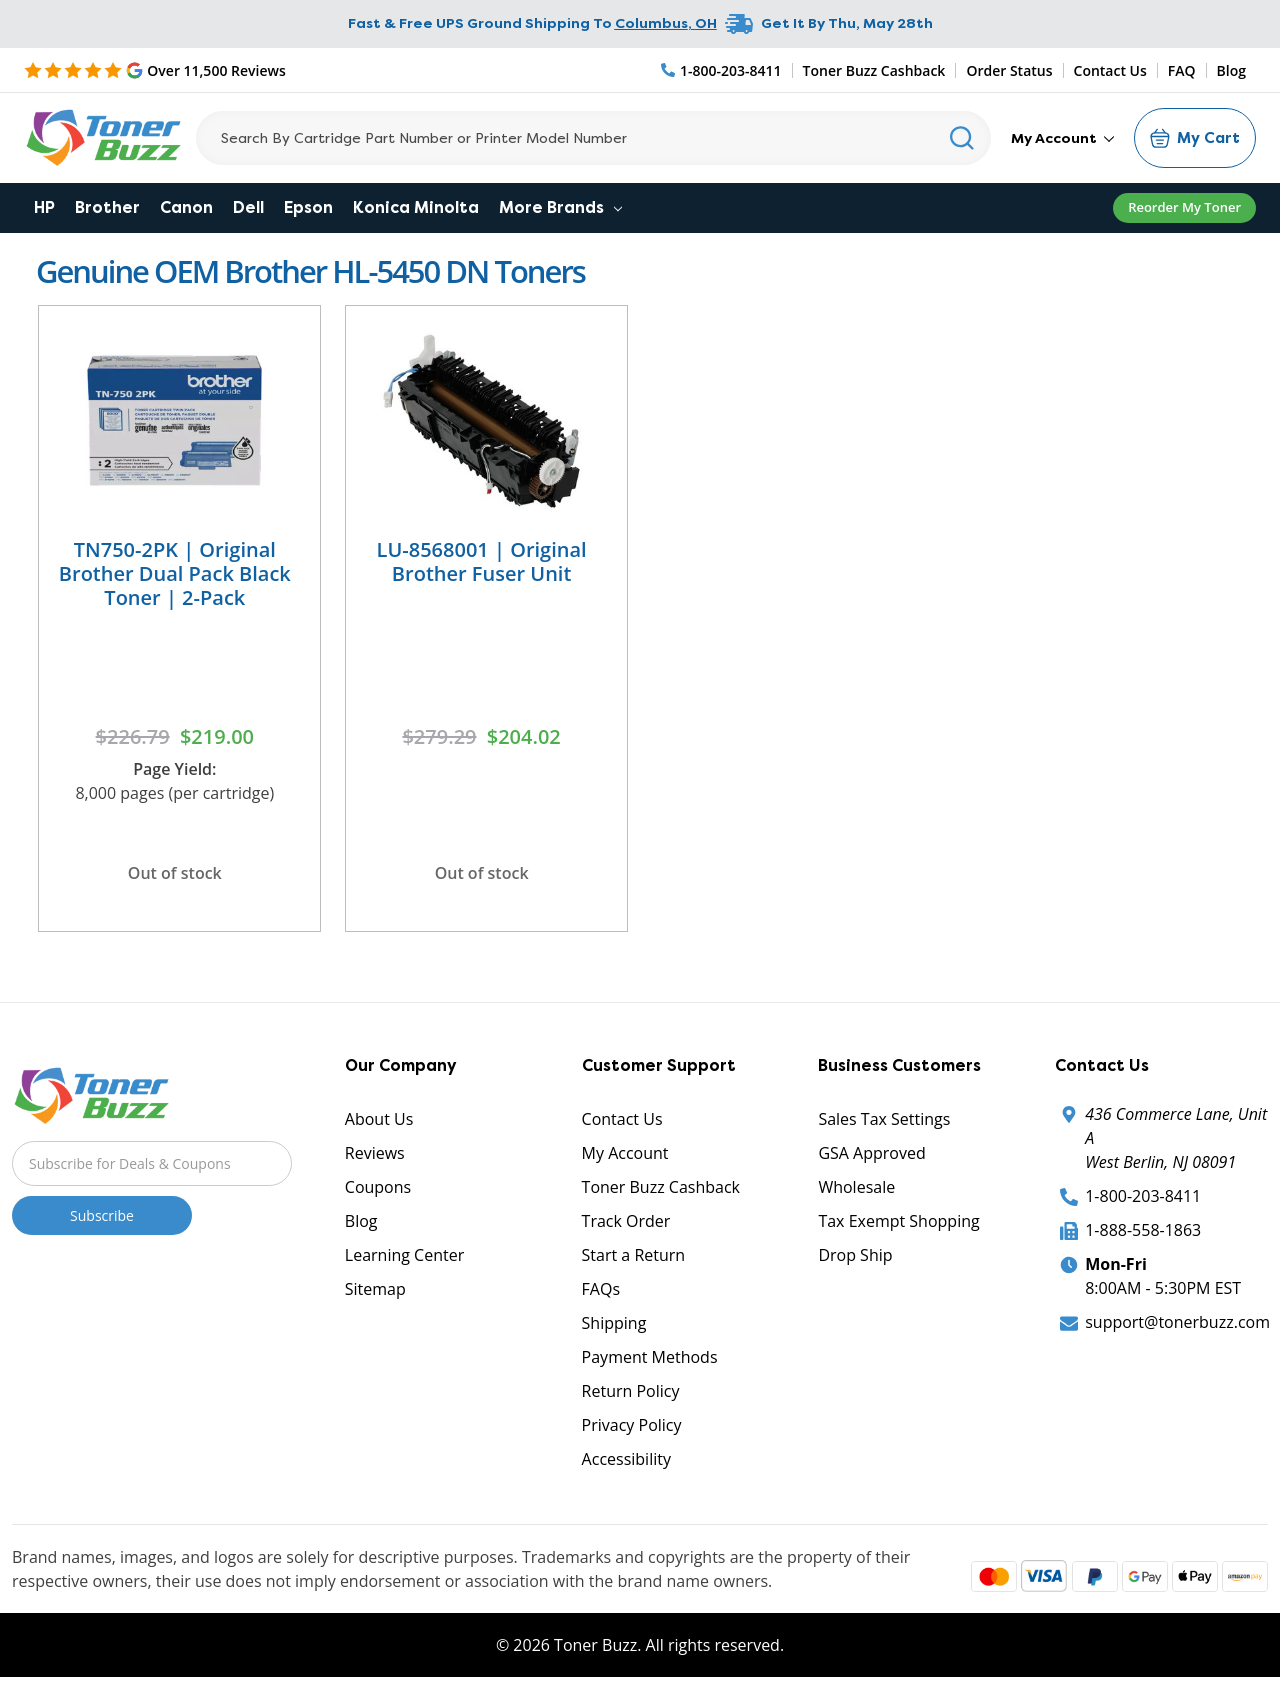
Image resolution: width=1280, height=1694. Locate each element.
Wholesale (856, 1187)
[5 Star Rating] (155, 70)
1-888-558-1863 (1143, 1230)
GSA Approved (871, 1153)
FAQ (1182, 70)
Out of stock (175, 873)
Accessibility (626, 1459)
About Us (379, 1119)
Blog (1231, 70)
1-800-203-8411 (1143, 1196)
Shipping (614, 1323)
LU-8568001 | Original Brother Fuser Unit (482, 561)
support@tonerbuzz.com (1177, 1322)
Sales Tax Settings (884, 1119)
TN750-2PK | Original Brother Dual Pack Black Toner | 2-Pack (175, 573)
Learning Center (404, 1255)
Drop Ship (855, 1255)
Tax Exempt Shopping (898, 1221)
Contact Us (1110, 70)
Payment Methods (650, 1357)
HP (44, 207)
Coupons (378, 1187)
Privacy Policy (632, 1425)
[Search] (593, 138)
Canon (186, 207)
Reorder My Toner (1184, 207)
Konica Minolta (416, 207)
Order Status (1009, 70)
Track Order (626, 1221)
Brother (107, 207)
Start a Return (634, 1255)
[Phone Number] (722, 70)
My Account (1062, 138)
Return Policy (631, 1391)
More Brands (560, 207)
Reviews (375, 1153)
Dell (248, 207)
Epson (308, 207)
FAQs (601, 1289)
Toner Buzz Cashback (874, 70)
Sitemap (375, 1289)
